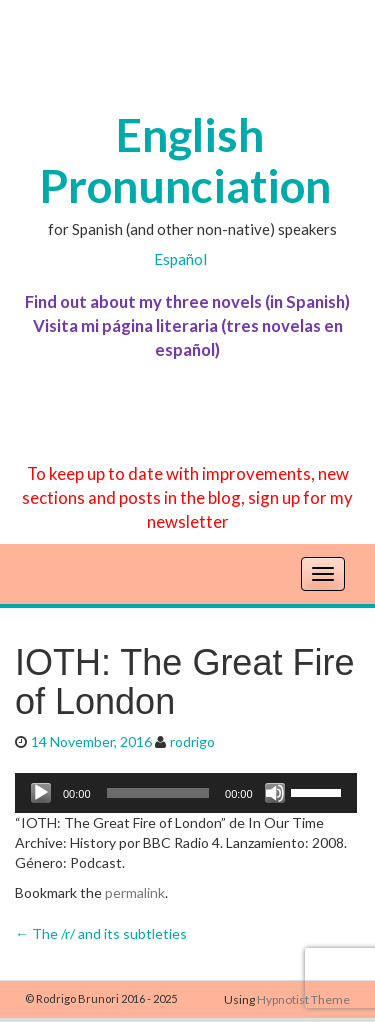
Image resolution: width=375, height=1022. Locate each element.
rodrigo (192, 741)
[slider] (158, 793)
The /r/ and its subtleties (101, 933)
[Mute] (275, 793)
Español (180, 259)
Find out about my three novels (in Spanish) (187, 301)
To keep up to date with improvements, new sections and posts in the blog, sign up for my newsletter (187, 497)
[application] (186, 793)
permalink (135, 892)
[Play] (41, 793)
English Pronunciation (185, 160)
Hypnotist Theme (303, 999)
